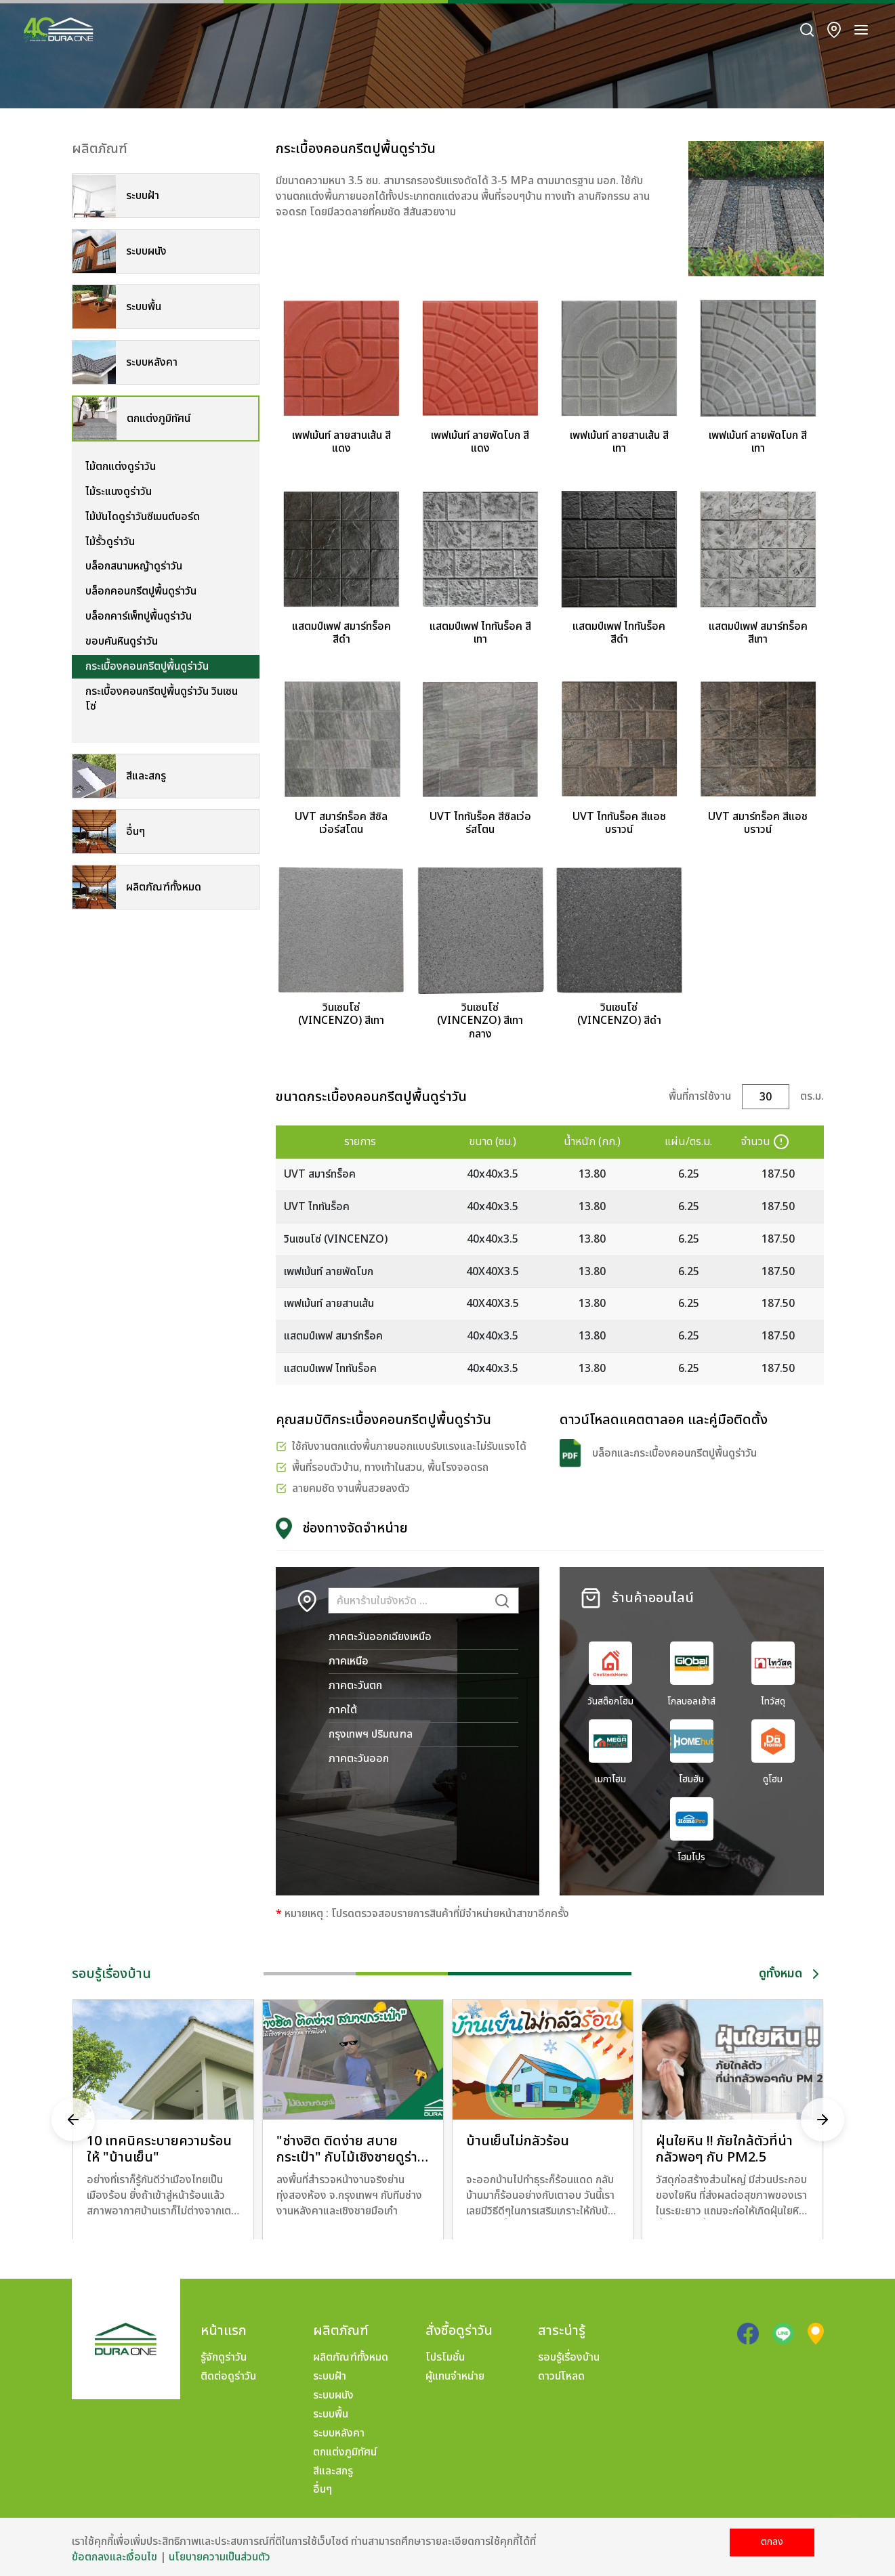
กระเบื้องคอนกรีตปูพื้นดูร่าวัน (147, 666)
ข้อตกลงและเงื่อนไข (114, 2557)
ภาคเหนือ (349, 1661)
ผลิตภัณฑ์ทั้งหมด (350, 2357)
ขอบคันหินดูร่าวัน (121, 641)
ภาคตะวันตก (355, 1685)
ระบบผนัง (333, 2395)
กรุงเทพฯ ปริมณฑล (371, 1734)
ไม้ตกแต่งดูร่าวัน (120, 466)
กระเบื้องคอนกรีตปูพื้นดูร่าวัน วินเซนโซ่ (161, 699)
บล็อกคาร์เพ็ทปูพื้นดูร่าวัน (138, 616)
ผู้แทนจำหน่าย (454, 2376)
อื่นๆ (322, 2489)
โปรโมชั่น (445, 2357)
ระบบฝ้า (329, 2376)
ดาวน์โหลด (561, 2376)
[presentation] (73, 2119)
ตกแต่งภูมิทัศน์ (345, 2452)
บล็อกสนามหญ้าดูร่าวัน (133, 566)
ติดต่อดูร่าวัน (228, 2376)
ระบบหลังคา (339, 2433)
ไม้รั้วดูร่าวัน (110, 542)
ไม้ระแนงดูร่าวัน (118, 492)
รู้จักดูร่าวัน (224, 2357)
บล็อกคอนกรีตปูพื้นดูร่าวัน (140, 591)
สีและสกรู (333, 2471)
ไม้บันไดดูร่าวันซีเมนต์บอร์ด (142, 517)
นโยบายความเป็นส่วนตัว (219, 2557)
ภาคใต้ (343, 1710)
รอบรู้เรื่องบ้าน (569, 2357)
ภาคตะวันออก (359, 1759)
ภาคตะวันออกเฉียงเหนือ (380, 1637)
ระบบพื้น (330, 2414)
